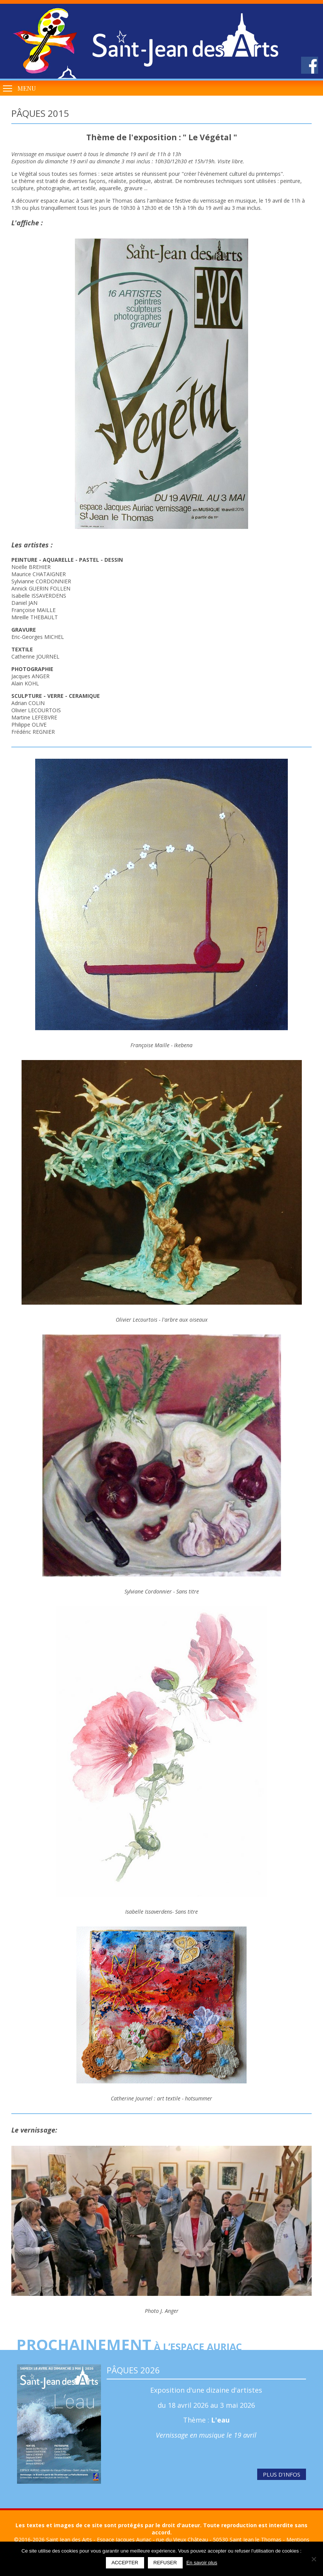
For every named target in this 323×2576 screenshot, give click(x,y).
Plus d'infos (281, 2474)
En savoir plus (201, 2562)
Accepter (125, 2562)
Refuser (165, 2562)
